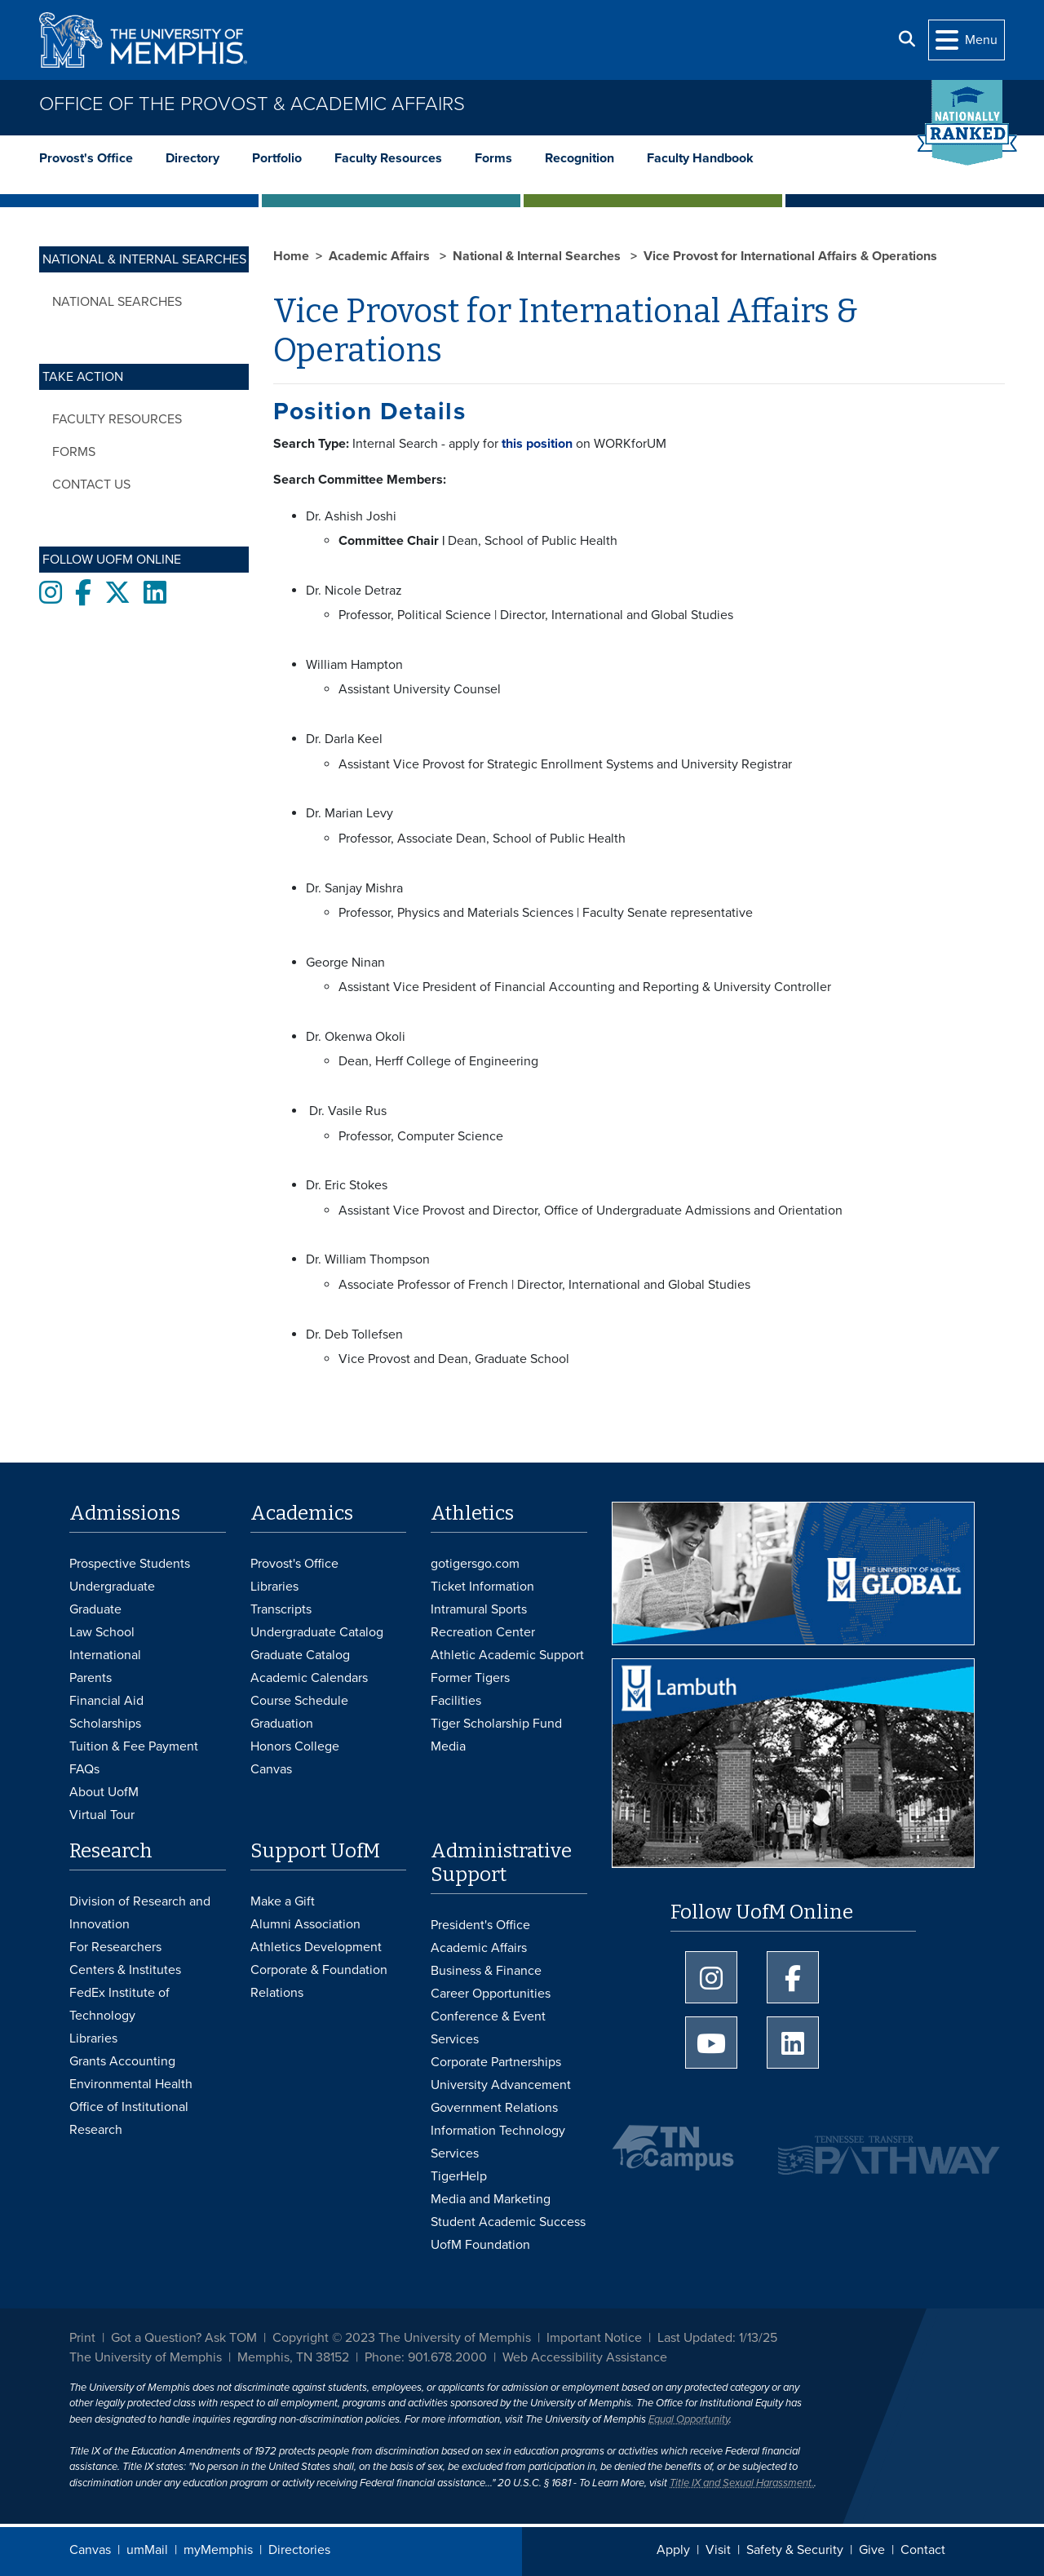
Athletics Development (316, 1947)
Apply (673, 2550)
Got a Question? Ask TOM (184, 2338)
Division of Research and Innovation (139, 1912)
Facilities (456, 1701)
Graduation (281, 1723)
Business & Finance (486, 1971)
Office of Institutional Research (128, 2118)
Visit (718, 2550)
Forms (493, 158)
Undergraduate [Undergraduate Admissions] (112, 1586)
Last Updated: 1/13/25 (717, 2338)
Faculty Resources (388, 158)
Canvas (90, 2550)
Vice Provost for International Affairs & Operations (790, 256)
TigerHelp (459, 2176)
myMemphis (218, 2550)
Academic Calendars (309, 1678)
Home (291, 256)
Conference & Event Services (488, 2027)
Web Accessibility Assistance (584, 2357)
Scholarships (105, 1723)
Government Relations (494, 2108)
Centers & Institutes (125, 1970)
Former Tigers (470, 1678)
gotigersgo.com (475, 1564)
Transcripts (281, 1609)
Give (872, 2550)
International (105, 1655)
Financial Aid (106, 1701)
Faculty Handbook (700, 158)
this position (535, 444)
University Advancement (501, 2085)
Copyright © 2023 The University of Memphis (401, 2338)
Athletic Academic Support (507, 1655)
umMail (147, 2550)
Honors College (294, 1746)
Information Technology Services (498, 2142)
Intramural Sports (479, 1609)
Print (82, 2338)
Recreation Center (483, 1632)
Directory (192, 158)
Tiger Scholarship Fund (496, 1723)
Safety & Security (794, 2550)
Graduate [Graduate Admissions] (95, 1609)
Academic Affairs (381, 256)
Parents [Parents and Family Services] (90, 1678)
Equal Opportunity (688, 2419)
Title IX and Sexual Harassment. (742, 2483)
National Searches (117, 302)
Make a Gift (282, 1901)
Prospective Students (129, 1564)
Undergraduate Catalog (316, 1632)
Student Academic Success (508, 2222)
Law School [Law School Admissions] (102, 1632)
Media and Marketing (491, 2199)
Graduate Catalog (300, 1655)
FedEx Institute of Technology (119, 2004)
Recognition (579, 158)
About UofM (104, 1792)
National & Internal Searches (538, 256)
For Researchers (115, 1947)
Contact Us (91, 484)
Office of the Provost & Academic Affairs (252, 104)
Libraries (274, 1586)
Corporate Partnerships (496, 2062)
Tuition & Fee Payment (133, 1746)
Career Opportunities (491, 1993)
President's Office (480, 1925)
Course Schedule (299, 1701)
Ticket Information (482, 1586)
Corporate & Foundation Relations (318, 1981)
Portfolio (277, 158)
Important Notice (594, 2338)
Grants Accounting (122, 2061)
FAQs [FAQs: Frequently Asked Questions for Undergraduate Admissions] (84, 1769)
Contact (922, 2550)
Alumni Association (305, 1924)
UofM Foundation (480, 2245)
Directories (299, 2550)
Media (448, 1746)
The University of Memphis (145, 2357)
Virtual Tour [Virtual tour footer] (102, 1815)
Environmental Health (130, 2084)
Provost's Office (86, 158)
